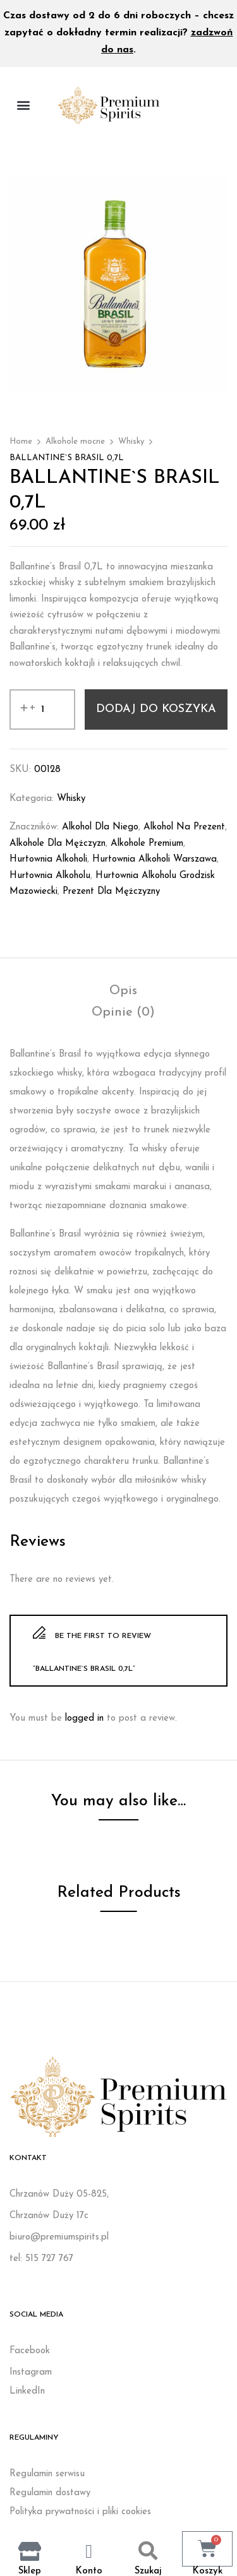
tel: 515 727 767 (41, 2259)
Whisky (131, 441)
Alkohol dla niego (100, 827)
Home (20, 441)
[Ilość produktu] (42, 709)
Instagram (30, 2372)
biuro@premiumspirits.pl (59, 2237)
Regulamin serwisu (47, 2474)
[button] (23, 105)
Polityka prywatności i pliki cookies (80, 2512)
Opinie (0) (123, 1012)
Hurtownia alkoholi (48, 859)
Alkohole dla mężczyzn (57, 843)
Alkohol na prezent (184, 827)
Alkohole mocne (75, 441)
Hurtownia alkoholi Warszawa (154, 859)
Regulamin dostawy (49, 2493)
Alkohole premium (147, 843)
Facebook (29, 2351)
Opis (123, 991)
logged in (84, 1718)
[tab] (123, 991)
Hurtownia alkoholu (49, 876)
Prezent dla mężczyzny (111, 891)
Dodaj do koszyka (156, 709)
